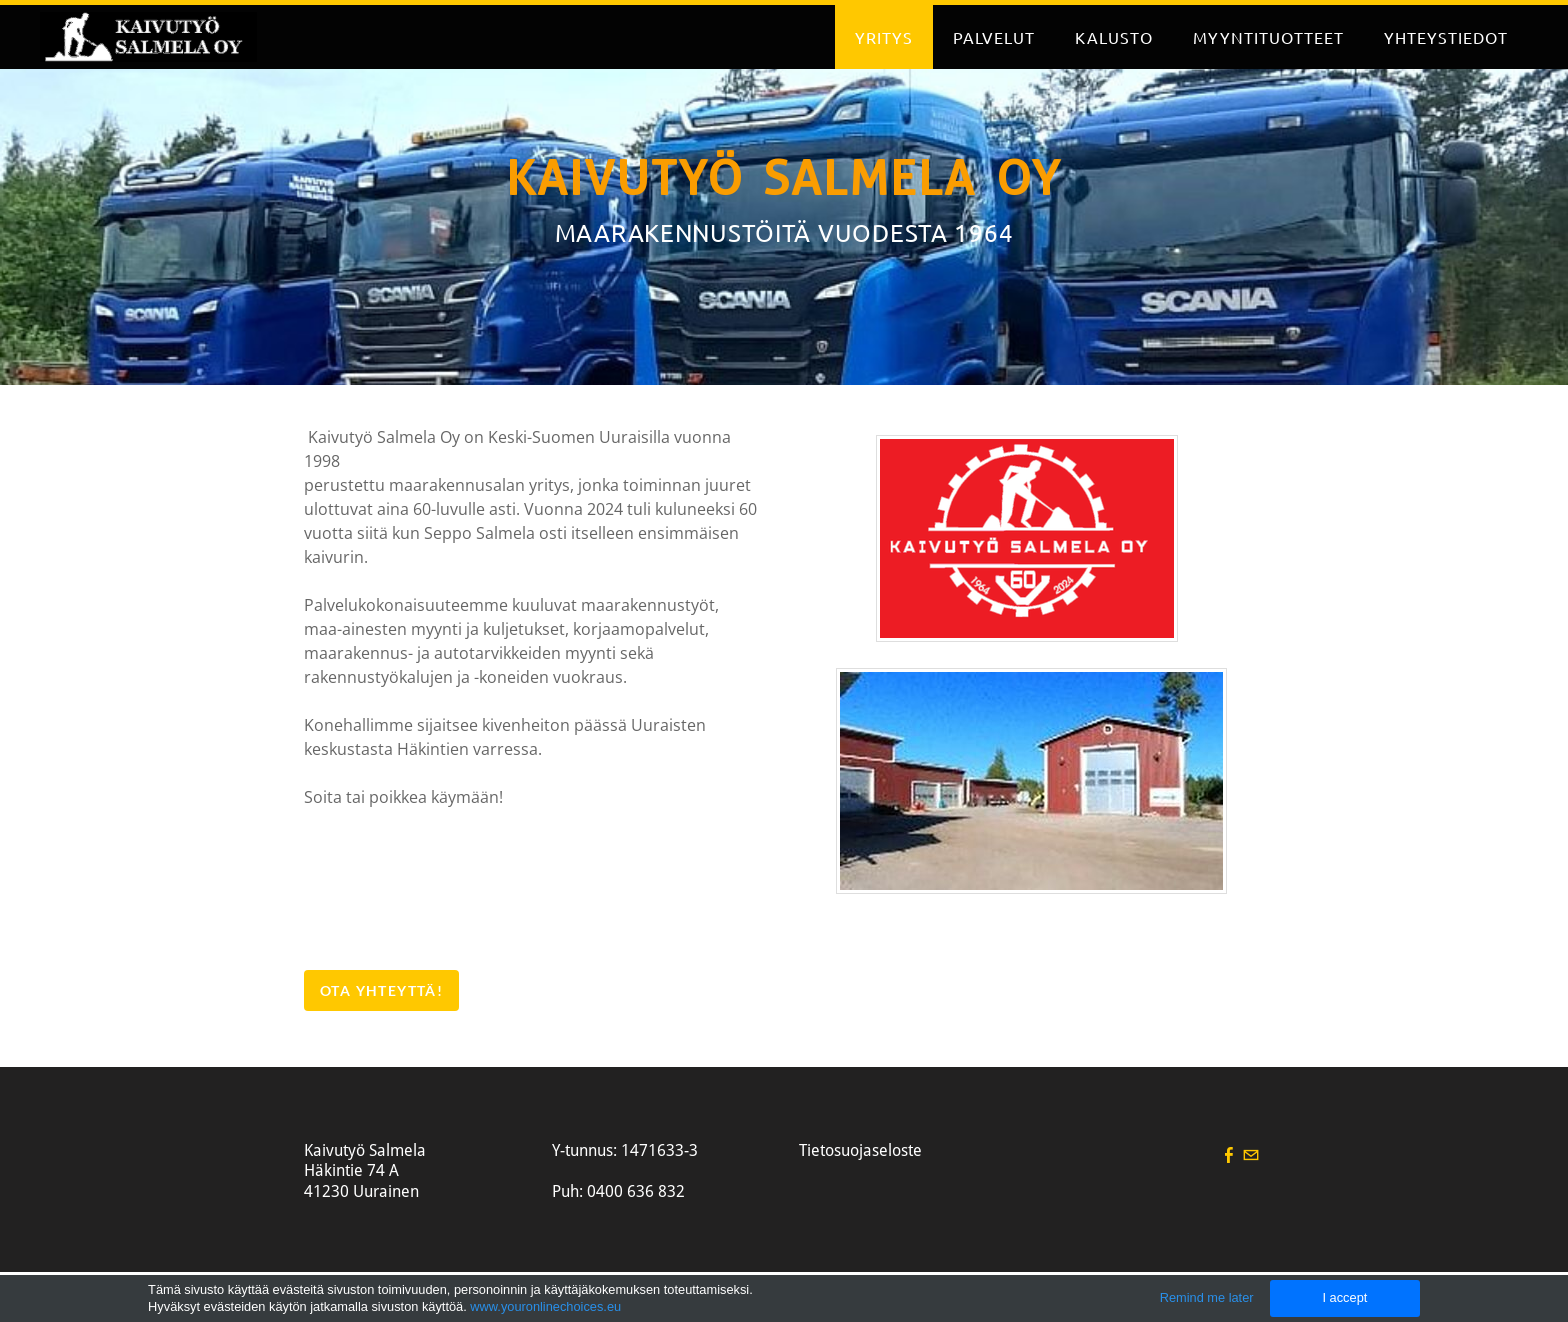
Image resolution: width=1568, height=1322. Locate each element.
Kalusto (1114, 37)
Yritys (884, 37)
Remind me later (1207, 1297)
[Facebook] (1229, 1154)
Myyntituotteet (1268, 37)
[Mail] (1251, 1154)
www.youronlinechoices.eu (545, 1306)
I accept (1344, 1297)
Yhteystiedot (1446, 37)
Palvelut (994, 37)
